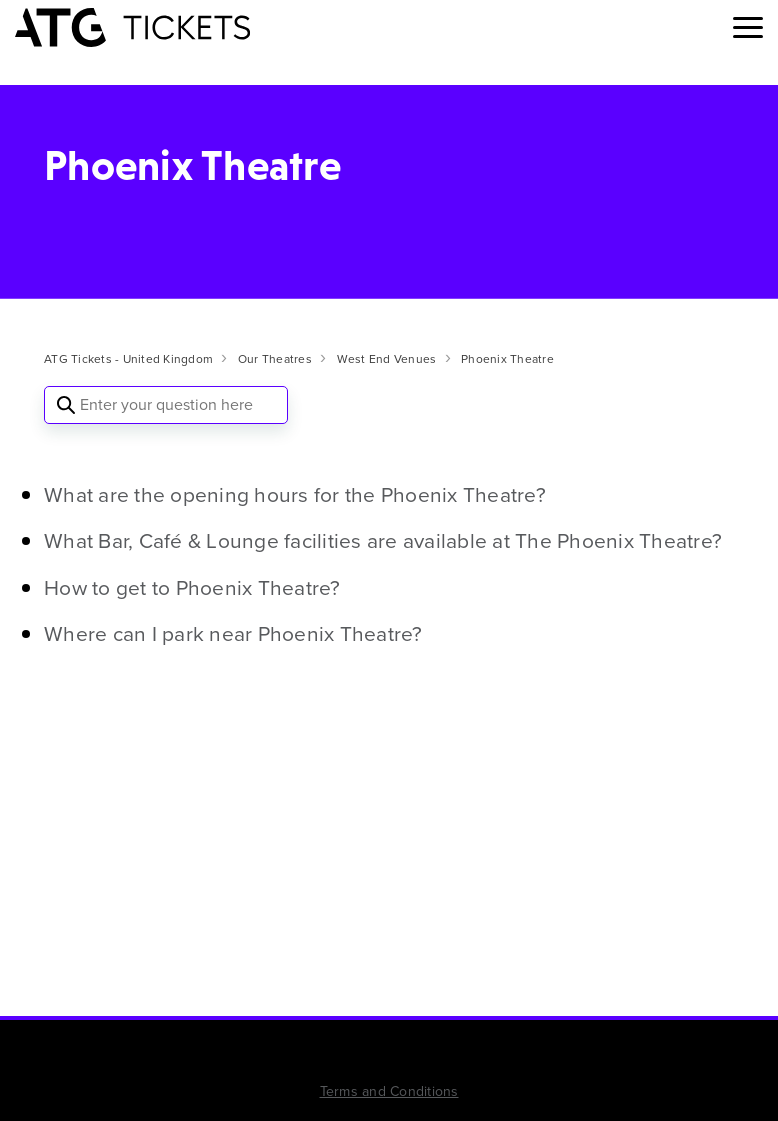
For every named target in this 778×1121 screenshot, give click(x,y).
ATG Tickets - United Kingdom (128, 359)
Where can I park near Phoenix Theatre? (233, 633)
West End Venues (387, 359)
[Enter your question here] (166, 405)
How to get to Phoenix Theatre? (192, 587)
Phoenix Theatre (507, 359)
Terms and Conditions (389, 1091)
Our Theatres (275, 359)
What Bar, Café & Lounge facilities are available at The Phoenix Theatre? (383, 540)
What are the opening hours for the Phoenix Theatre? (295, 494)
